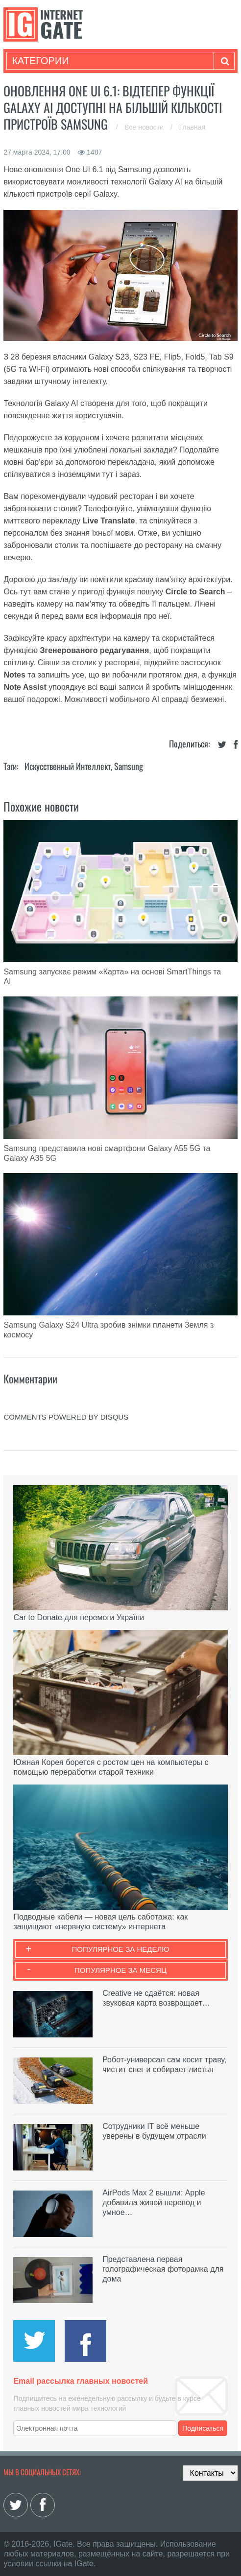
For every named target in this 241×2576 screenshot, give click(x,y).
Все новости (145, 127)
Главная (192, 127)
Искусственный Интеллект (67, 766)
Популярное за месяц (120, 1970)
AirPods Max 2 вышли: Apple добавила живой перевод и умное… (153, 2202)
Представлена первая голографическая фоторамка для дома (162, 2269)
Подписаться (202, 2428)
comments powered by (65, 1417)
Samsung (128, 766)
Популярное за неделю (120, 1949)
